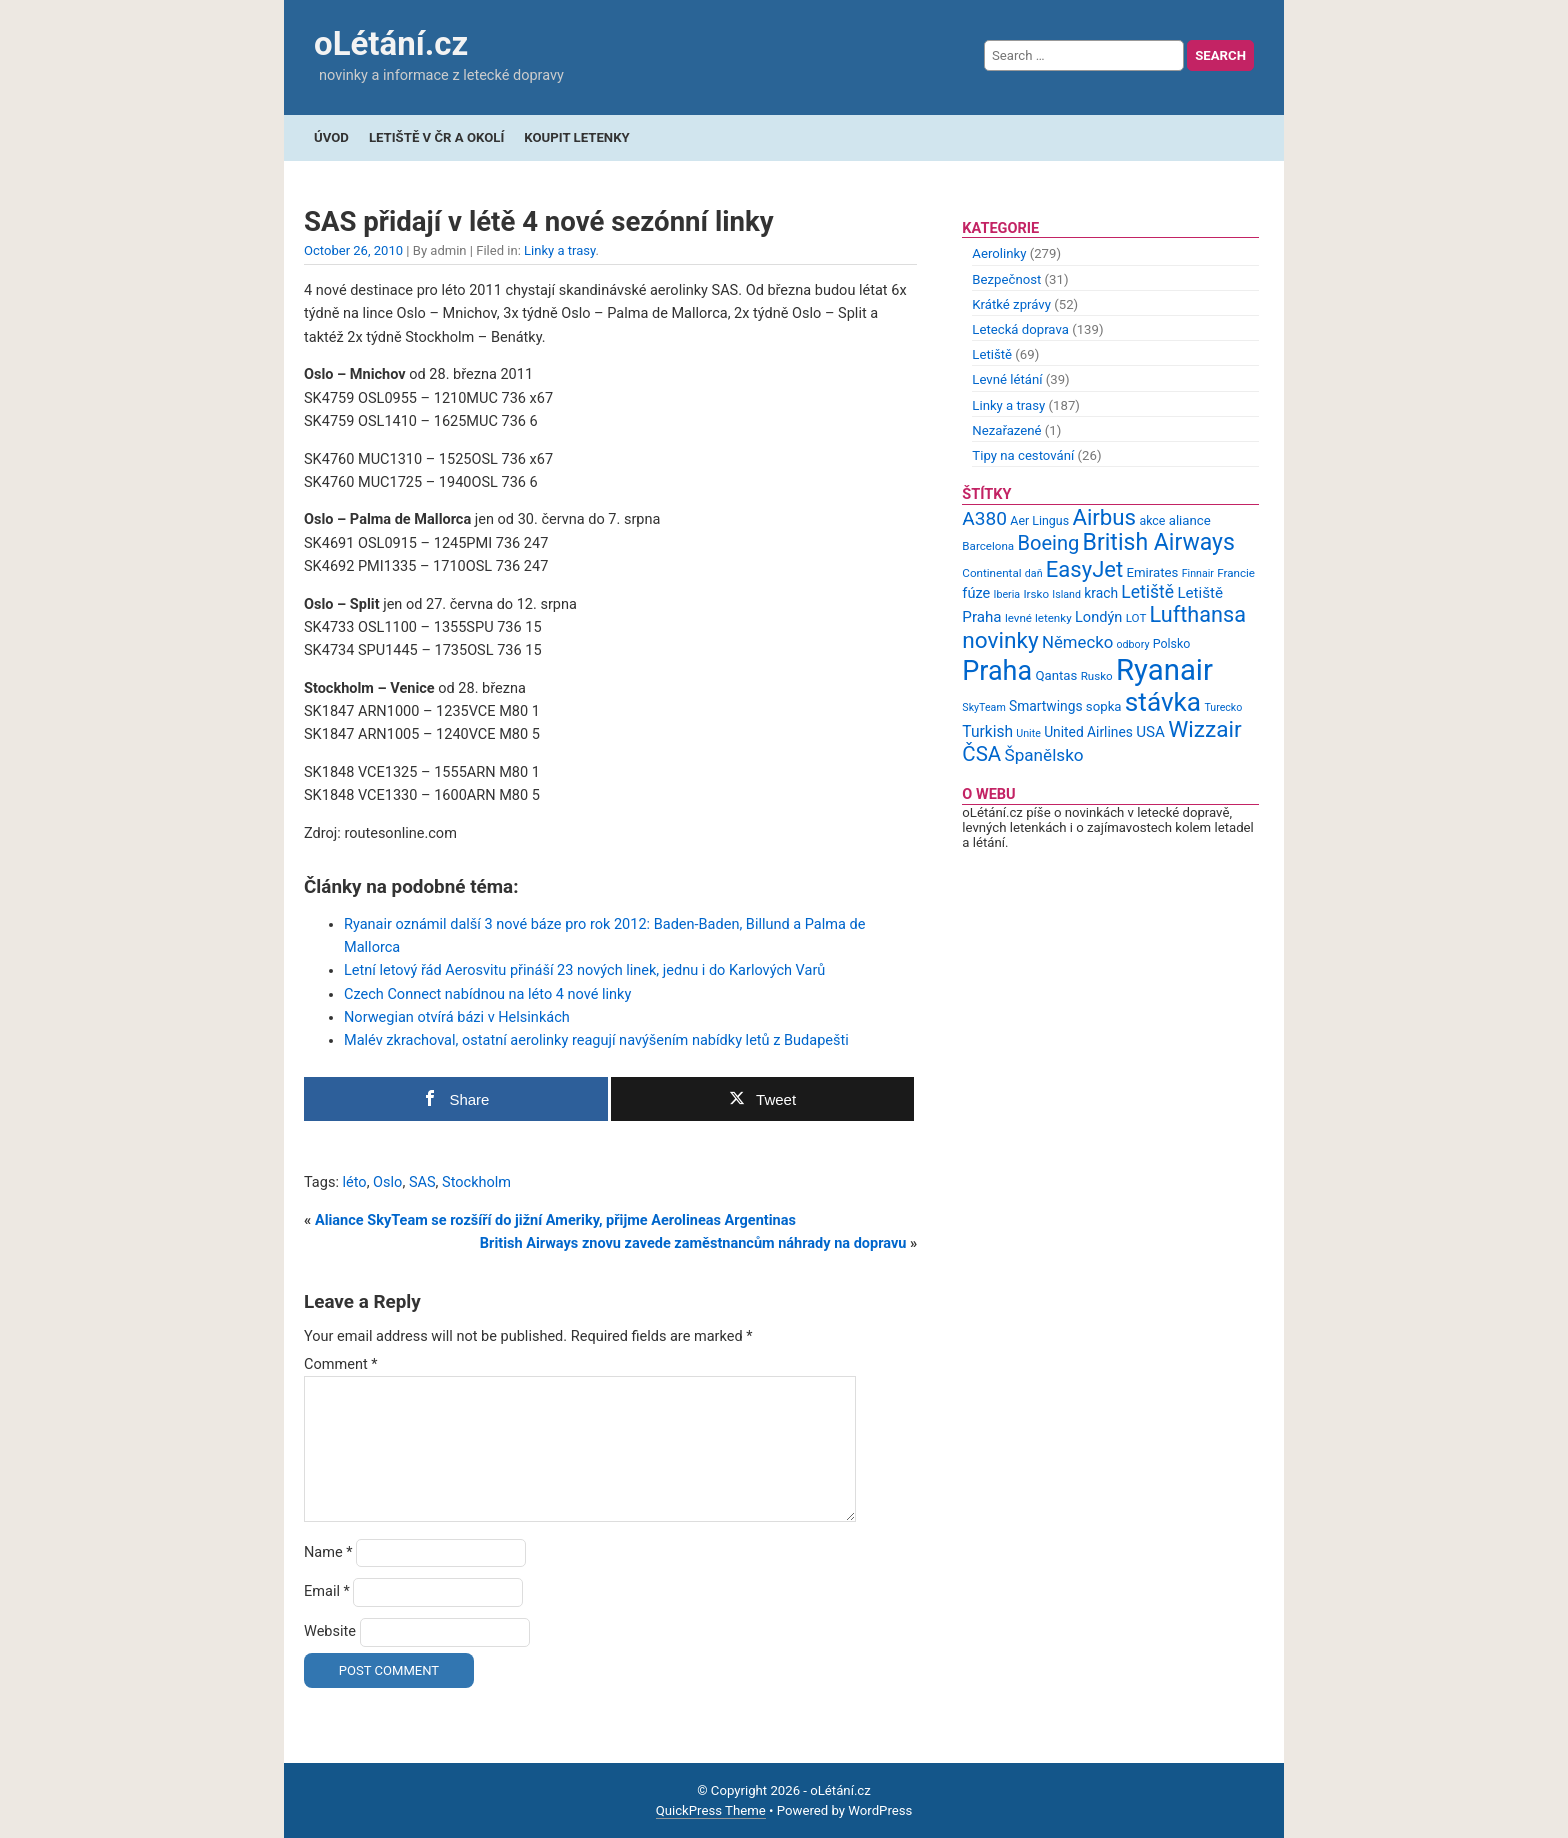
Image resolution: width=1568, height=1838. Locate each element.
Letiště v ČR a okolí (436, 137)
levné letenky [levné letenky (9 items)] (1038, 618)
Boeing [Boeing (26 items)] (1048, 543)
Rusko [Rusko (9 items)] (1097, 676)
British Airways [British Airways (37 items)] (1159, 542)
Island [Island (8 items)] (1066, 594)
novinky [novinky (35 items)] (1000, 640)
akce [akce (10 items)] (1152, 520)
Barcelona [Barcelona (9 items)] (988, 546)
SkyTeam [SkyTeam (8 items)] (983, 707)
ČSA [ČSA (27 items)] (981, 754)
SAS (422, 1182)
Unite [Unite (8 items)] (1028, 733)
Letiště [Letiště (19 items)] (1147, 592)
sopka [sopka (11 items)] (1104, 706)
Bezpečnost (1006, 279)
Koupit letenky (576, 137)
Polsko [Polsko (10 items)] (1172, 643)
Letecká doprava (1020, 329)
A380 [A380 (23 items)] (984, 518)
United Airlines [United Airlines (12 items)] (1088, 732)
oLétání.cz (391, 43)
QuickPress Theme (711, 1810)
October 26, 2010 (353, 250)
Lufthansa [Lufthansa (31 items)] (1198, 614)
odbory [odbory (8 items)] (1133, 644)
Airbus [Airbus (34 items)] (1104, 517)
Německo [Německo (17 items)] (1077, 642)
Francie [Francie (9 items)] (1236, 573)
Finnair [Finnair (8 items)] (1198, 573)
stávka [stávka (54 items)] (1163, 702)
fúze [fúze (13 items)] (976, 593)
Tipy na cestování (1023, 455)
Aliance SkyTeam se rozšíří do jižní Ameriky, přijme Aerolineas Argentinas (555, 1220)
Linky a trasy (560, 250)
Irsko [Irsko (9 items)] (1036, 594)
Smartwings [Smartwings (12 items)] (1046, 706)
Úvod (331, 137)
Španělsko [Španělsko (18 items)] (1043, 755)
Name (328, 1552)
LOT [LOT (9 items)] (1136, 618)
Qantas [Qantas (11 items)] (1056, 675)
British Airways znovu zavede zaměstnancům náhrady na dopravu (693, 1243)
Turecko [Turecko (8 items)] (1223, 707)
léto (355, 1182)
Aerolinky (999, 253)
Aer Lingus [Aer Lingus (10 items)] (1039, 520)
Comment (341, 1364)
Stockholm (476, 1182)
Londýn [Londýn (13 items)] (1098, 617)
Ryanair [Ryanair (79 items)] (1164, 670)
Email (327, 1591)
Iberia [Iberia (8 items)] (1007, 594)
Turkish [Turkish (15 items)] (987, 732)
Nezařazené (1006, 430)
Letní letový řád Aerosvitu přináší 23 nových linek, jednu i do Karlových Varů (584, 970)
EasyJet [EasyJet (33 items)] (1084, 569)
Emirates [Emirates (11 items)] (1153, 572)
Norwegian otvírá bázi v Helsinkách (457, 1017)
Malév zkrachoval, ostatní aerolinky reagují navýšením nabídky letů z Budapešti (596, 1040)
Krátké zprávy (1011, 304)
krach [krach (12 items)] (1101, 593)
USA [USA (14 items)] (1150, 732)
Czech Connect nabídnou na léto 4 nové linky (487, 994)
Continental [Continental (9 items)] (991, 573)
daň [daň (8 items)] (1034, 573)
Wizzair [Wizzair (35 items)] (1205, 729)
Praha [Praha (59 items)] (997, 671)
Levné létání (1007, 379)
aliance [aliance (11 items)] (1190, 520)
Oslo (387, 1182)
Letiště (992, 354)
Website (330, 1631)
